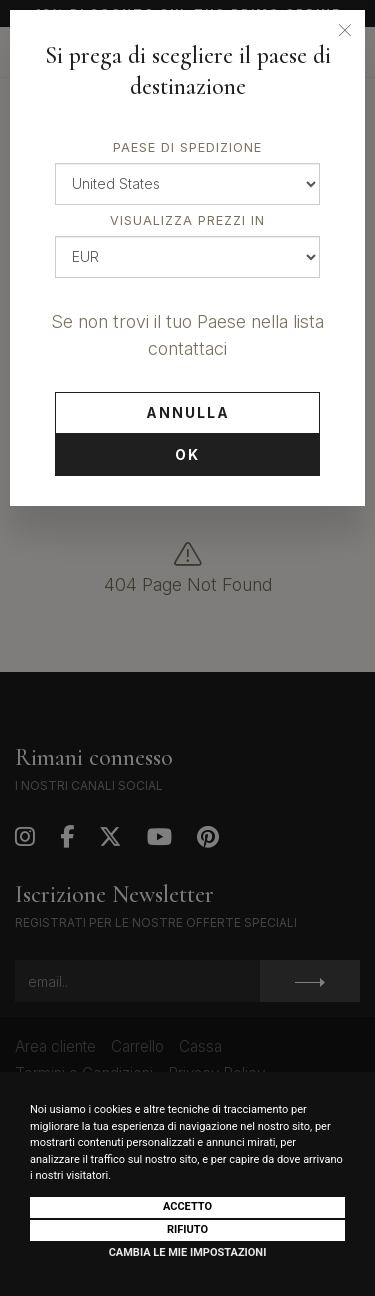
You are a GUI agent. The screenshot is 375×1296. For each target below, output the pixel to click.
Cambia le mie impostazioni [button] (188, 1252)
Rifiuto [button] (187, 1229)
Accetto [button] (187, 1206)
